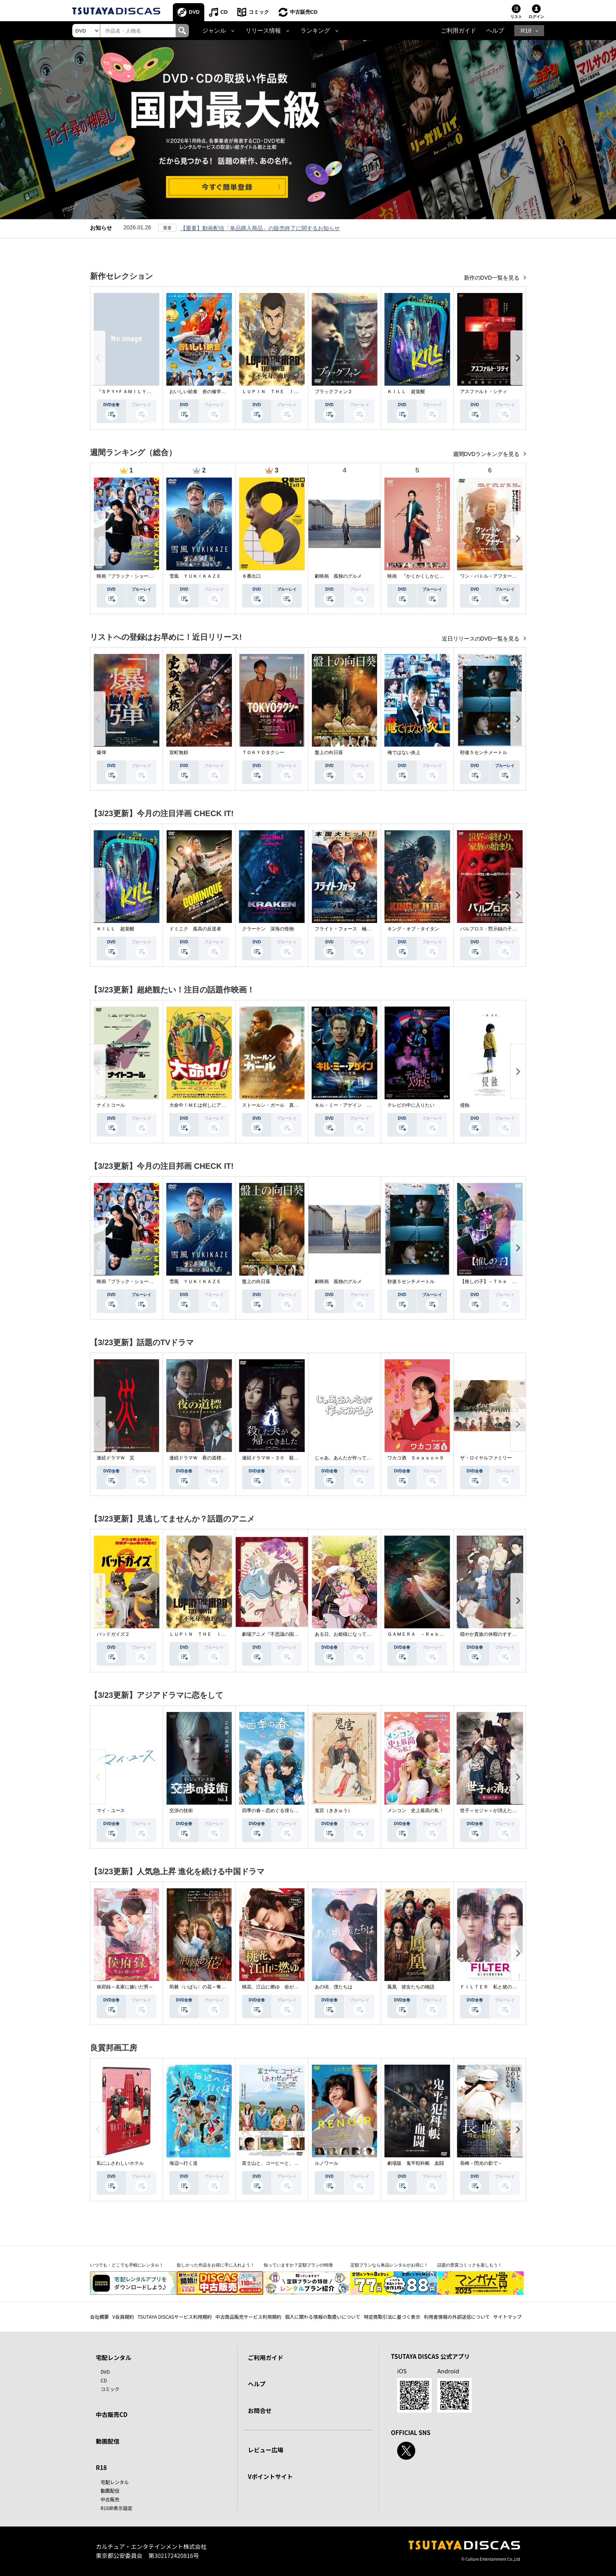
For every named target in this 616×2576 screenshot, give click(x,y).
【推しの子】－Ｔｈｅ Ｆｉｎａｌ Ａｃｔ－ (509, 1281)
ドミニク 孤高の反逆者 (195, 929)
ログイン (536, 17)
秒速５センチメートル (483, 752)
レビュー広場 (265, 2450)
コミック (259, 12)
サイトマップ (507, 2316)
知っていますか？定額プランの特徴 (298, 2265)
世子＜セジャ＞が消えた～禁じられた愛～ (505, 1810)
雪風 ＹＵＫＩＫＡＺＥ (195, 576)
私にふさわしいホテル (120, 2163)
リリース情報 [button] (263, 30)
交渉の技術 (181, 1810)
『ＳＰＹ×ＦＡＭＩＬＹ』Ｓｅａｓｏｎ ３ (143, 391)
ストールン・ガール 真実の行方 (277, 1105)
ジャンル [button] (214, 30)
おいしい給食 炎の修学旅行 (200, 391)
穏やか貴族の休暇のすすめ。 (490, 1634)
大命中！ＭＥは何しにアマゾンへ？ (207, 1105)
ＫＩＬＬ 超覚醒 (406, 391)
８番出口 (251, 576)
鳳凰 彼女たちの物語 (410, 1987)
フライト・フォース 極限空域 (348, 929)
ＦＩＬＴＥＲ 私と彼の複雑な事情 (497, 1987)
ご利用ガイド (458, 30)
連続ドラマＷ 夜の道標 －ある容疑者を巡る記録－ (225, 1458)
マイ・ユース (111, 1810)
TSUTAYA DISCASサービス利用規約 (175, 2316)
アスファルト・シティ (483, 391)
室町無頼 (178, 752)
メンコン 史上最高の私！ (415, 1810)
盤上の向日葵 (329, 752)
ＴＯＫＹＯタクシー (263, 752)
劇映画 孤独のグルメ (338, 576)
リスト (516, 17)
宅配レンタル (115, 2482)
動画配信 (107, 2441)
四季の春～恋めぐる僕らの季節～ (277, 1810)
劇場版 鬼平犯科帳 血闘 (415, 2163)
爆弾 (101, 752)
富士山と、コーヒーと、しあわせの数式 (284, 2163)
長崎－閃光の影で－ (481, 2163)
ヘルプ (495, 30)
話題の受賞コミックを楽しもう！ (469, 2265)
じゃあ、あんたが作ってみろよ (348, 1458)
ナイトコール (111, 1105)
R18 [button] (526, 30)
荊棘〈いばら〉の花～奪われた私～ (207, 1987)
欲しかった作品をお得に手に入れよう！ (216, 2265)
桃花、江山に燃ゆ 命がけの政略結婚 (282, 1987)
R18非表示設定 (116, 2508)
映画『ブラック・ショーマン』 (130, 576)
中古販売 (110, 2499)
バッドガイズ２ (113, 1634)
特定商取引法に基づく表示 (392, 2316)
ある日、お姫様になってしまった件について (362, 1634)
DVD (194, 12)
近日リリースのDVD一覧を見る (481, 638)
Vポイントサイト (270, 2476)
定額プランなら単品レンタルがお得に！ (389, 2265)
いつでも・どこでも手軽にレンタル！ (126, 2265)
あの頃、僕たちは (333, 1987)
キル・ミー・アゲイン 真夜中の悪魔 (355, 1105)
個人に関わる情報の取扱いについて (322, 2316)
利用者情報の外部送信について (457, 2316)
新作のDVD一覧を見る (492, 278)
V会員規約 (123, 2316)
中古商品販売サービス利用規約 (248, 2316)
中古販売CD (304, 12)
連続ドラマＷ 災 (115, 1458)
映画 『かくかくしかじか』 (418, 576)
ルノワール (326, 2163)
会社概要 (99, 2316)
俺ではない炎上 (403, 752)
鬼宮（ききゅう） (333, 1810)
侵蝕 (464, 1105)
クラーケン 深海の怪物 (268, 929)
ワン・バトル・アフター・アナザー (497, 576)
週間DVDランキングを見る (487, 454)
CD (224, 12)
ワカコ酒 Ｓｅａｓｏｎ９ (415, 1458)
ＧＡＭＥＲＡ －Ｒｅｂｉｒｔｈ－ (425, 1634)
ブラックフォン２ (333, 391)
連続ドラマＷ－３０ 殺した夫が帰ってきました (294, 1458)
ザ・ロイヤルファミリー (486, 1458)
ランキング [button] (315, 30)
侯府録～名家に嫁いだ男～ (125, 1987)
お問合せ (259, 2410)
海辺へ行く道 (183, 2163)
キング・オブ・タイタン (413, 929)
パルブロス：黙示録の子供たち (493, 929)
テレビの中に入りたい (410, 1105)
